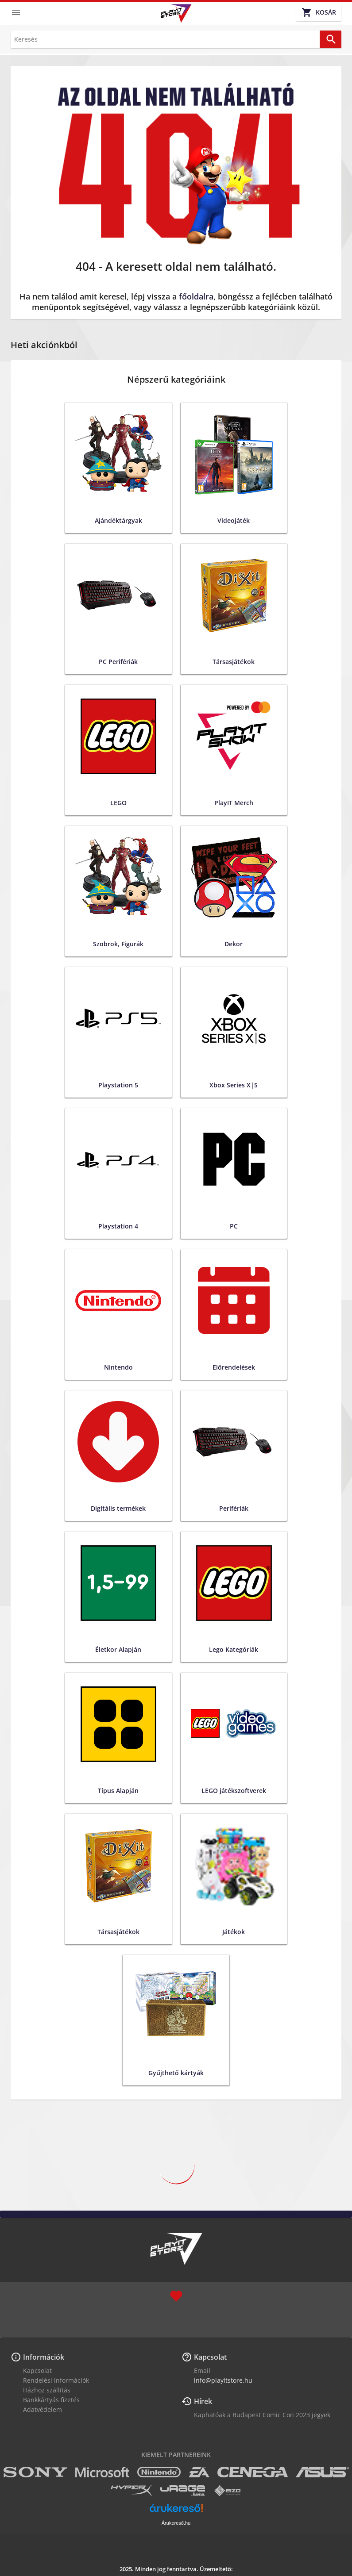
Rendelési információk (56, 2380)
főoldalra (196, 296)
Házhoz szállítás (46, 2390)
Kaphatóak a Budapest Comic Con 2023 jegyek (262, 2415)
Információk (43, 2357)
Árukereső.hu (176, 2523)
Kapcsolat (37, 2370)
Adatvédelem (42, 2409)
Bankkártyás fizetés (51, 2400)
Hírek (203, 2401)
